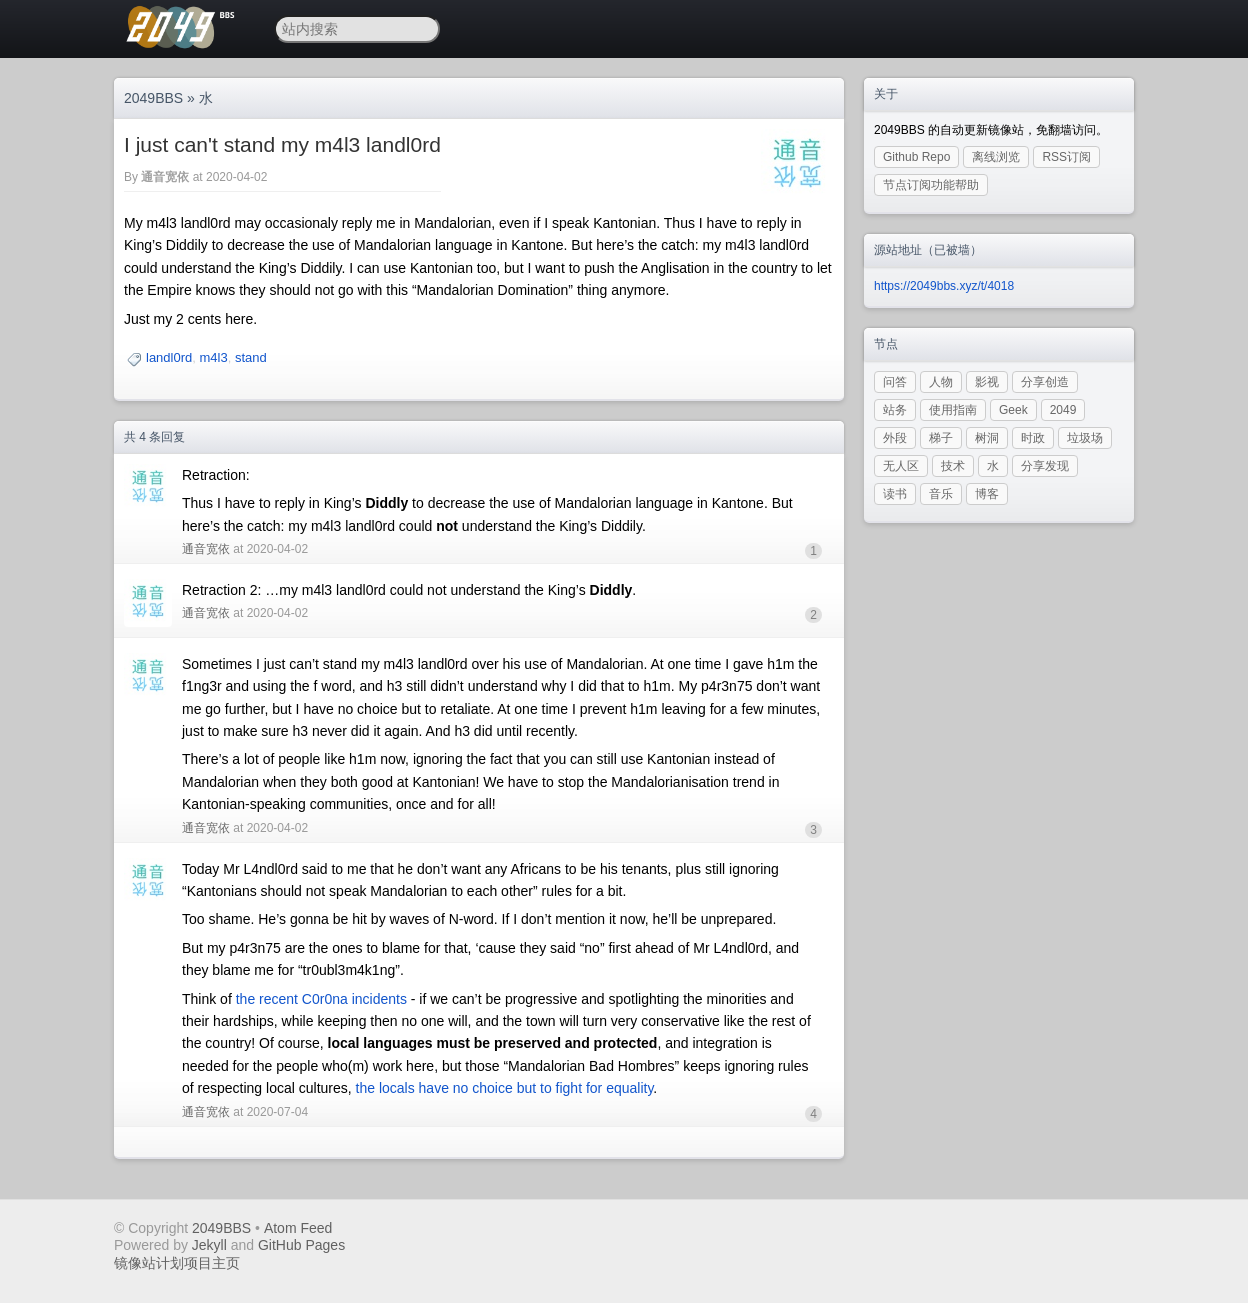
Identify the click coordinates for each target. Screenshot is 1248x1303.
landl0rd (169, 357)
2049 (1063, 410)
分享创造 (1045, 382)
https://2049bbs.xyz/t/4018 (944, 286)
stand (251, 357)
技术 (953, 466)
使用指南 (953, 410)
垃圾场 (1085, 438)
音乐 (941, 494)
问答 (895, 382)
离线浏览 (996, 157)
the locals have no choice (434, 1088)
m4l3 (214, 357)
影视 (987, 382)
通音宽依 (165, 177)
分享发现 (1045, 466)
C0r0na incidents (354, 999)
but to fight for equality (585, 1088)
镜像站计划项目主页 (177, 1263)
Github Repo (916, 157)
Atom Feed (298, 1228)
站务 (895, 410)
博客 (987, 494)
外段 (895, 438)
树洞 (987, 438)
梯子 (941, 438)
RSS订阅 (1066, 157)
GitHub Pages (301, 1245)
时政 (1033, 438)
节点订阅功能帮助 (931, 185)
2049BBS (153, 98)
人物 (941, 382)
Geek (1013, 410)
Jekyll (209, 1245)
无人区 (901, 466)
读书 (895, 494)
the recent (267, 999)
